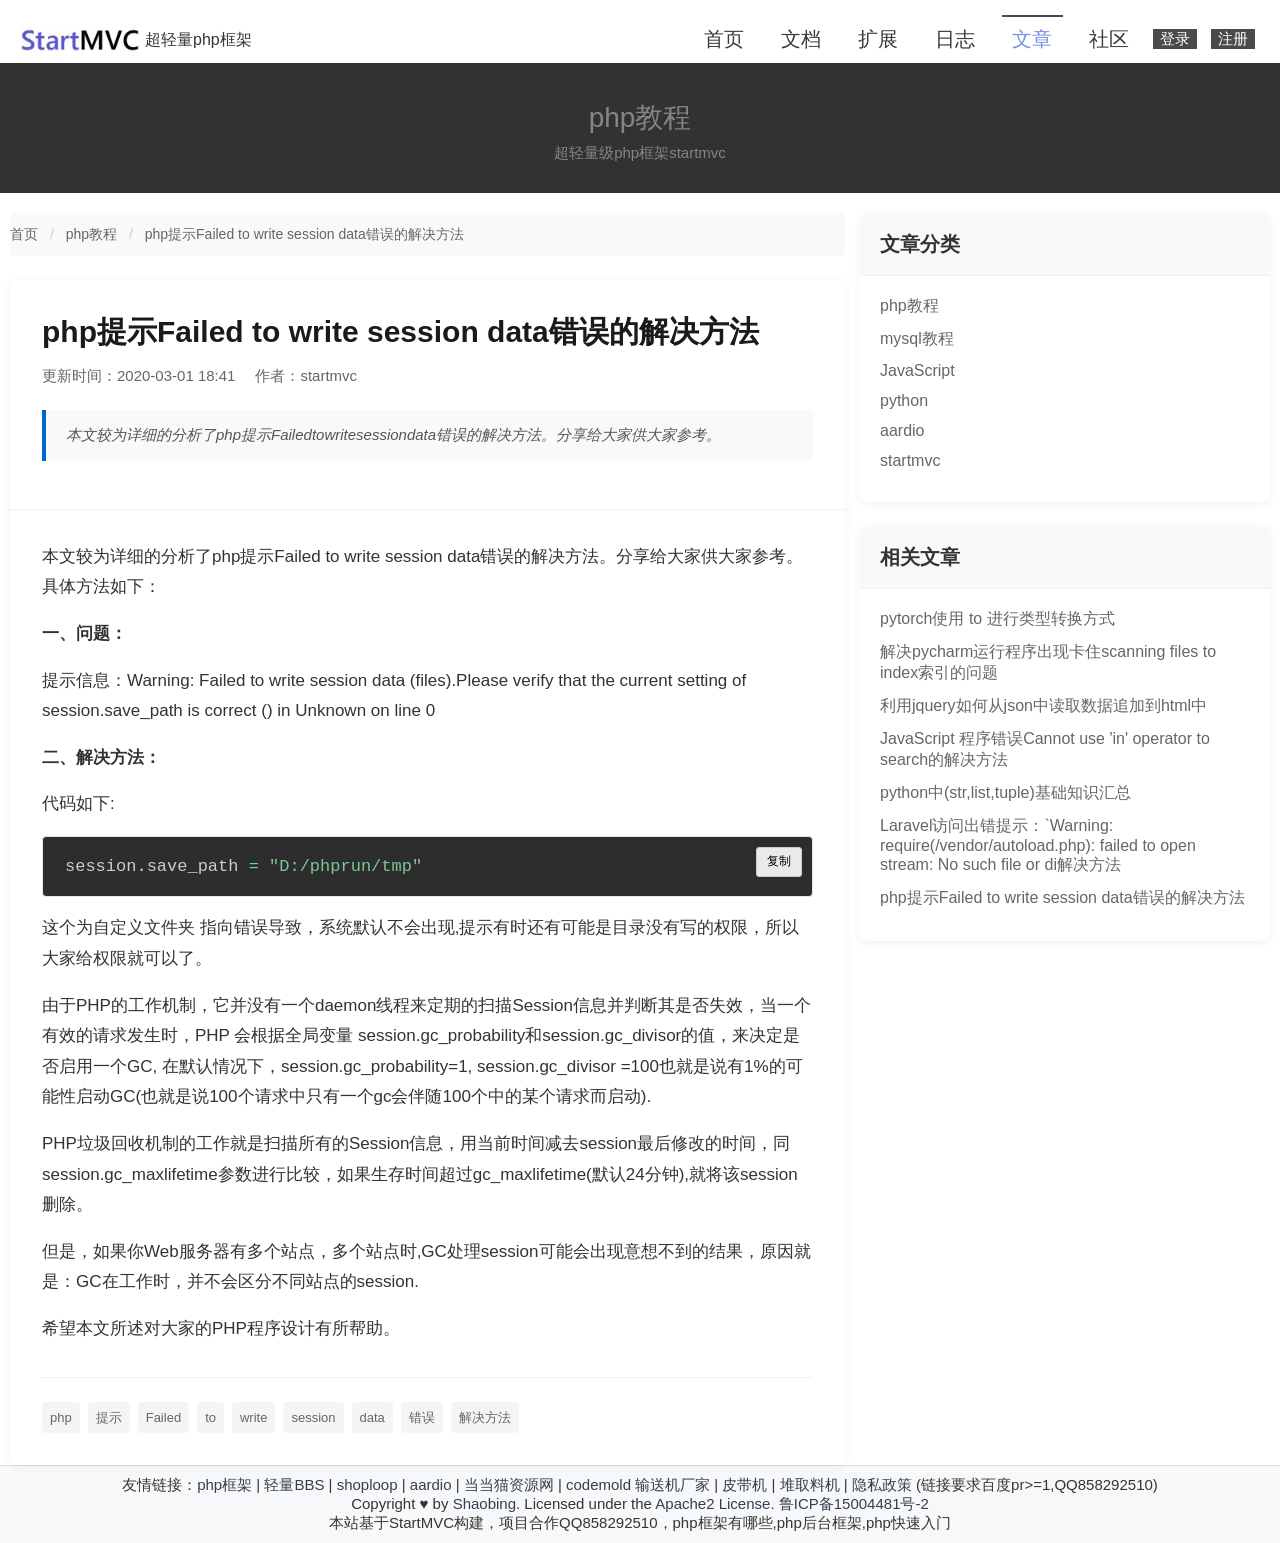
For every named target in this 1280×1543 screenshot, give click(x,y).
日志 (955, 39)
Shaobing (484, 1503)
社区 (1109, 39)
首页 (724, 39)
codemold (598, 1484)
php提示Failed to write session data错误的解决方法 (304, 234)
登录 (1175, 39)
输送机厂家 (672, 1484)
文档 (801, 39)
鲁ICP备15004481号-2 (854, 1503)
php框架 (224, 1484)
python (904, 400)
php (61, 1417)
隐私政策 (882, 1484)
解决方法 (485, 1417)
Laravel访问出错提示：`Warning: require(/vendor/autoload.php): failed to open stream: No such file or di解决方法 (1038, 845)
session (313, 1417)
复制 (779, 861)
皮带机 (744, 1484)
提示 (109, 1417)
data (372, 1417)
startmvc (910, 460)
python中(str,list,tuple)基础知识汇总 (1005, 792)
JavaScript (917, 370)
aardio (902, 430)
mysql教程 (917, 338)
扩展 (878, 39)
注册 (1233, 39)
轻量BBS (294, 1484)
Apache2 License (712, 1503)
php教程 (91, 234)
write (253, 1417)
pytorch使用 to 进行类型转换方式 (997, 618)
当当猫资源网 (509, 1484)
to (210, 1417)
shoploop (367, 1484)
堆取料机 (810, 1484)
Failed (163, 1417)
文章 (1032, 39)
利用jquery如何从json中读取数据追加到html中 (1043, 705)
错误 (422, 1417)
